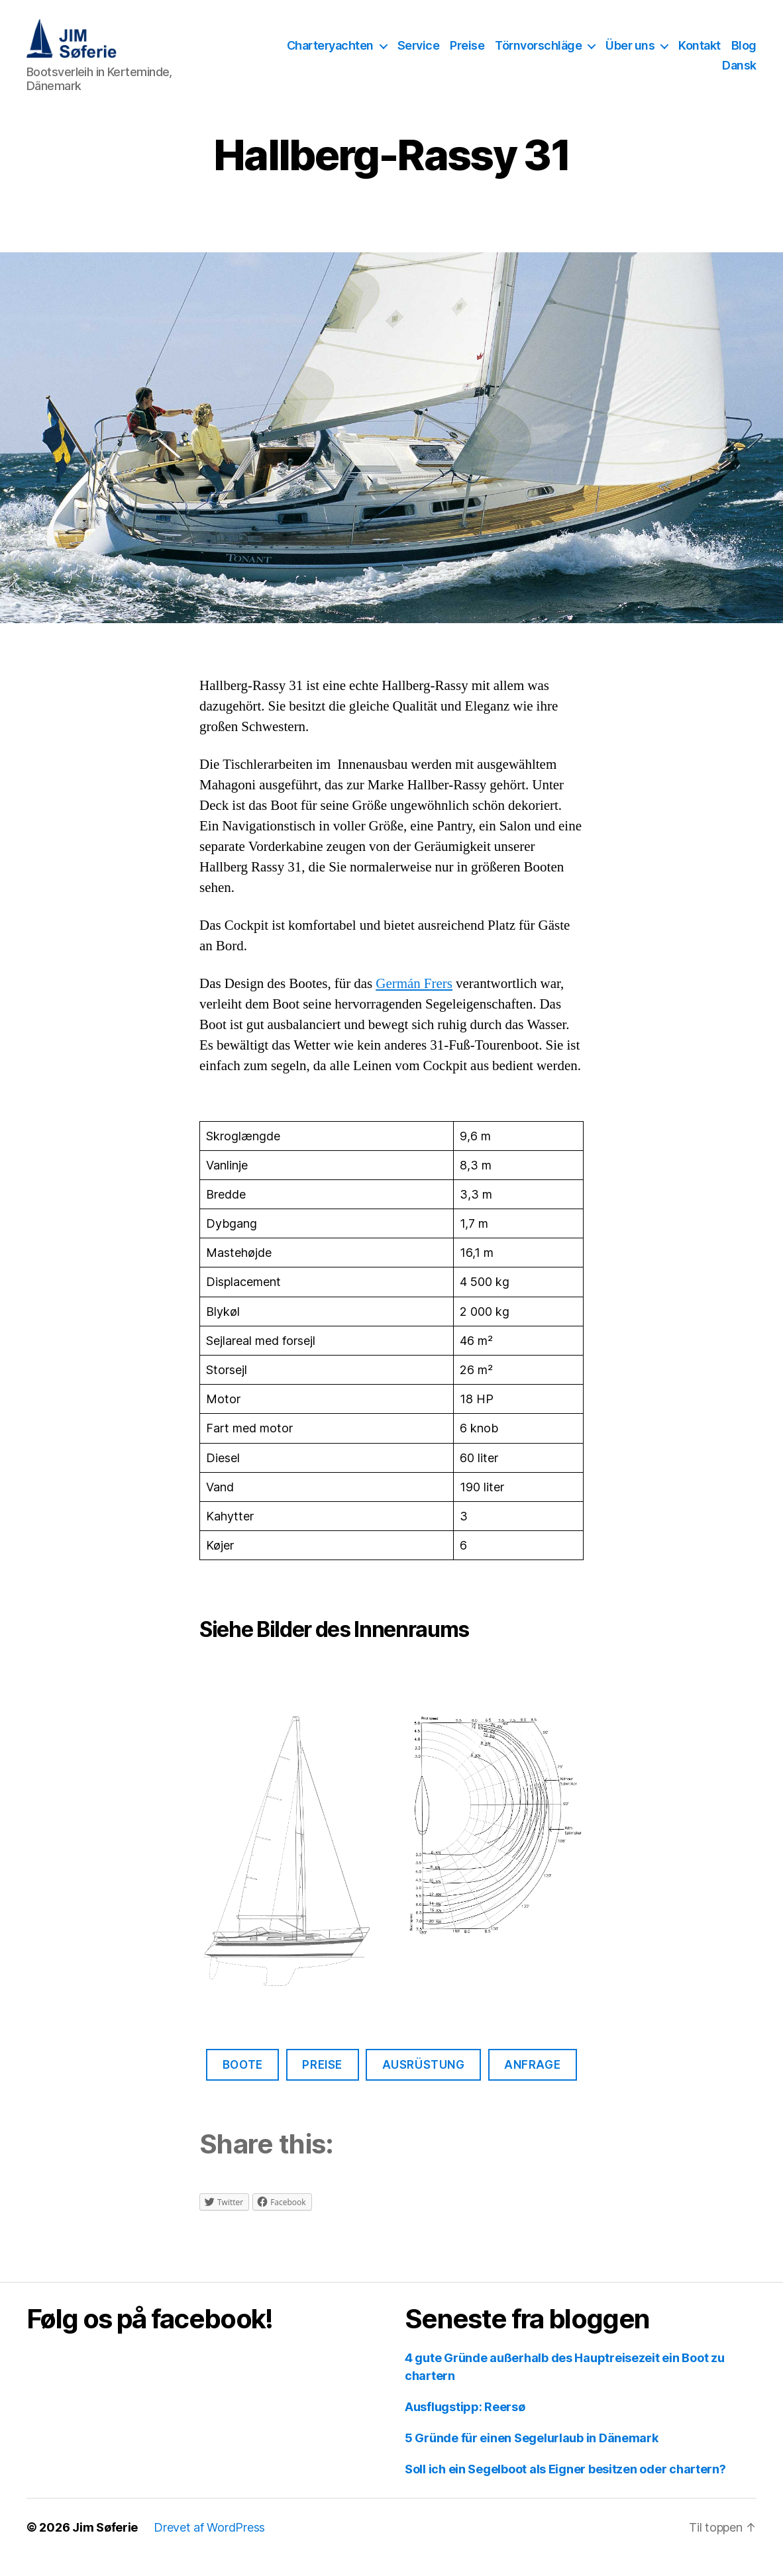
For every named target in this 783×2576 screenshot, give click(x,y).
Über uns (629, 55)
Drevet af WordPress (209, 2547)
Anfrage (532, 2084)
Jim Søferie (105, 2547)
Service (418, 55)
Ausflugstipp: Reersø (465, 2427)
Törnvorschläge (538, 55)
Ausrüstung (423, 2084)
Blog (744, 55)
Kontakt (699, 55)
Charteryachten (330, 55)
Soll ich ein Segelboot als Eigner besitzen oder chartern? (565, 2489)
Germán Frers (414, 1004)
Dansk (739, 75)
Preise (467, 55)
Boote (243, 2084)
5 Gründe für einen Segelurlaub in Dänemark (531, 2458)
